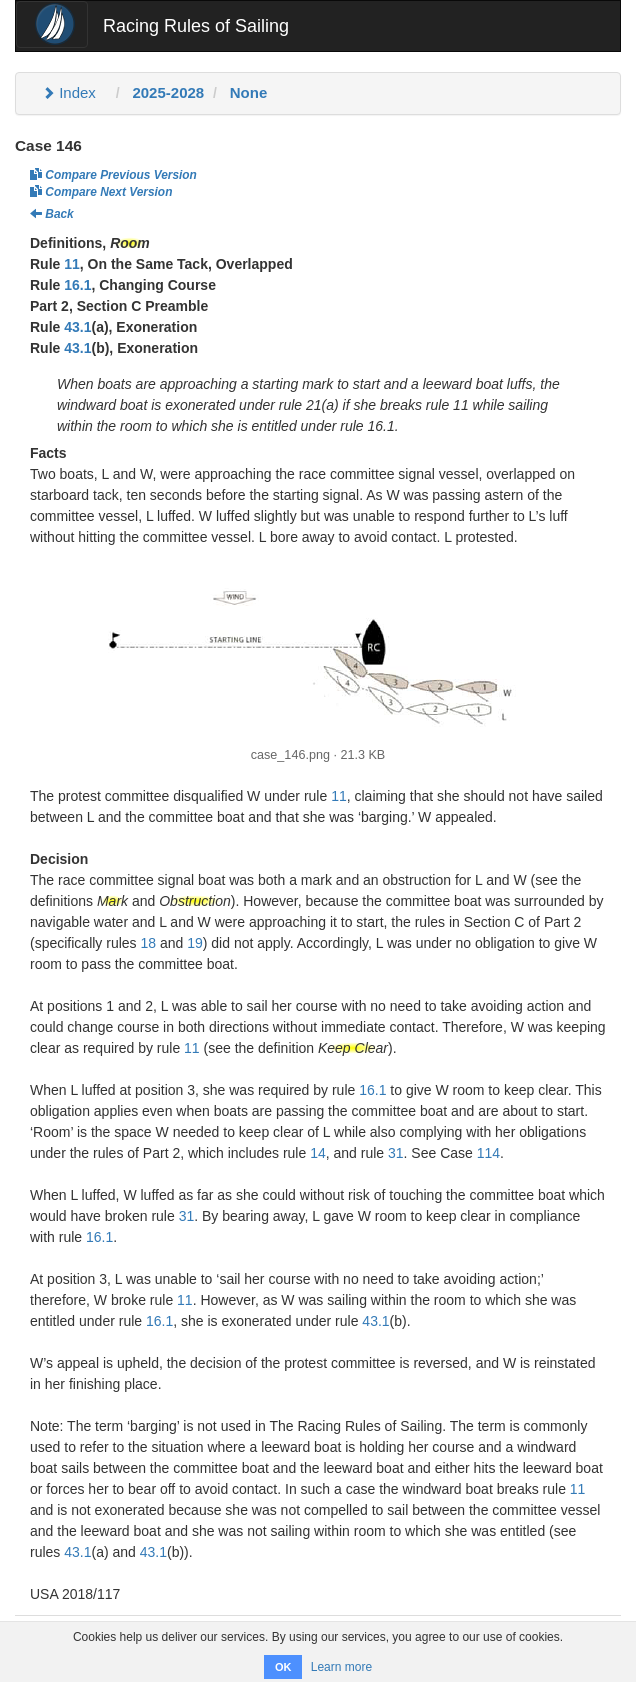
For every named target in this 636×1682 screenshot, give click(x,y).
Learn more (341, 1667)
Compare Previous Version (113, 175)
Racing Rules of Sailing (196, 26)
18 (148, 943)
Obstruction (195, 901)
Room (130, 243)
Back (52, 214)
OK (283, 1667)
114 (488, 1153)
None (249, 92)
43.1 (77, 327)
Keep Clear (353, 1048)
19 (195, 943)
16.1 (77, 285)
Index (69, 92)
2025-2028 (168, 92)
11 (72, 264)
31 (396, 1153)
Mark (112, 901)
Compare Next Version (101, 192)
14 (318, 1153)
